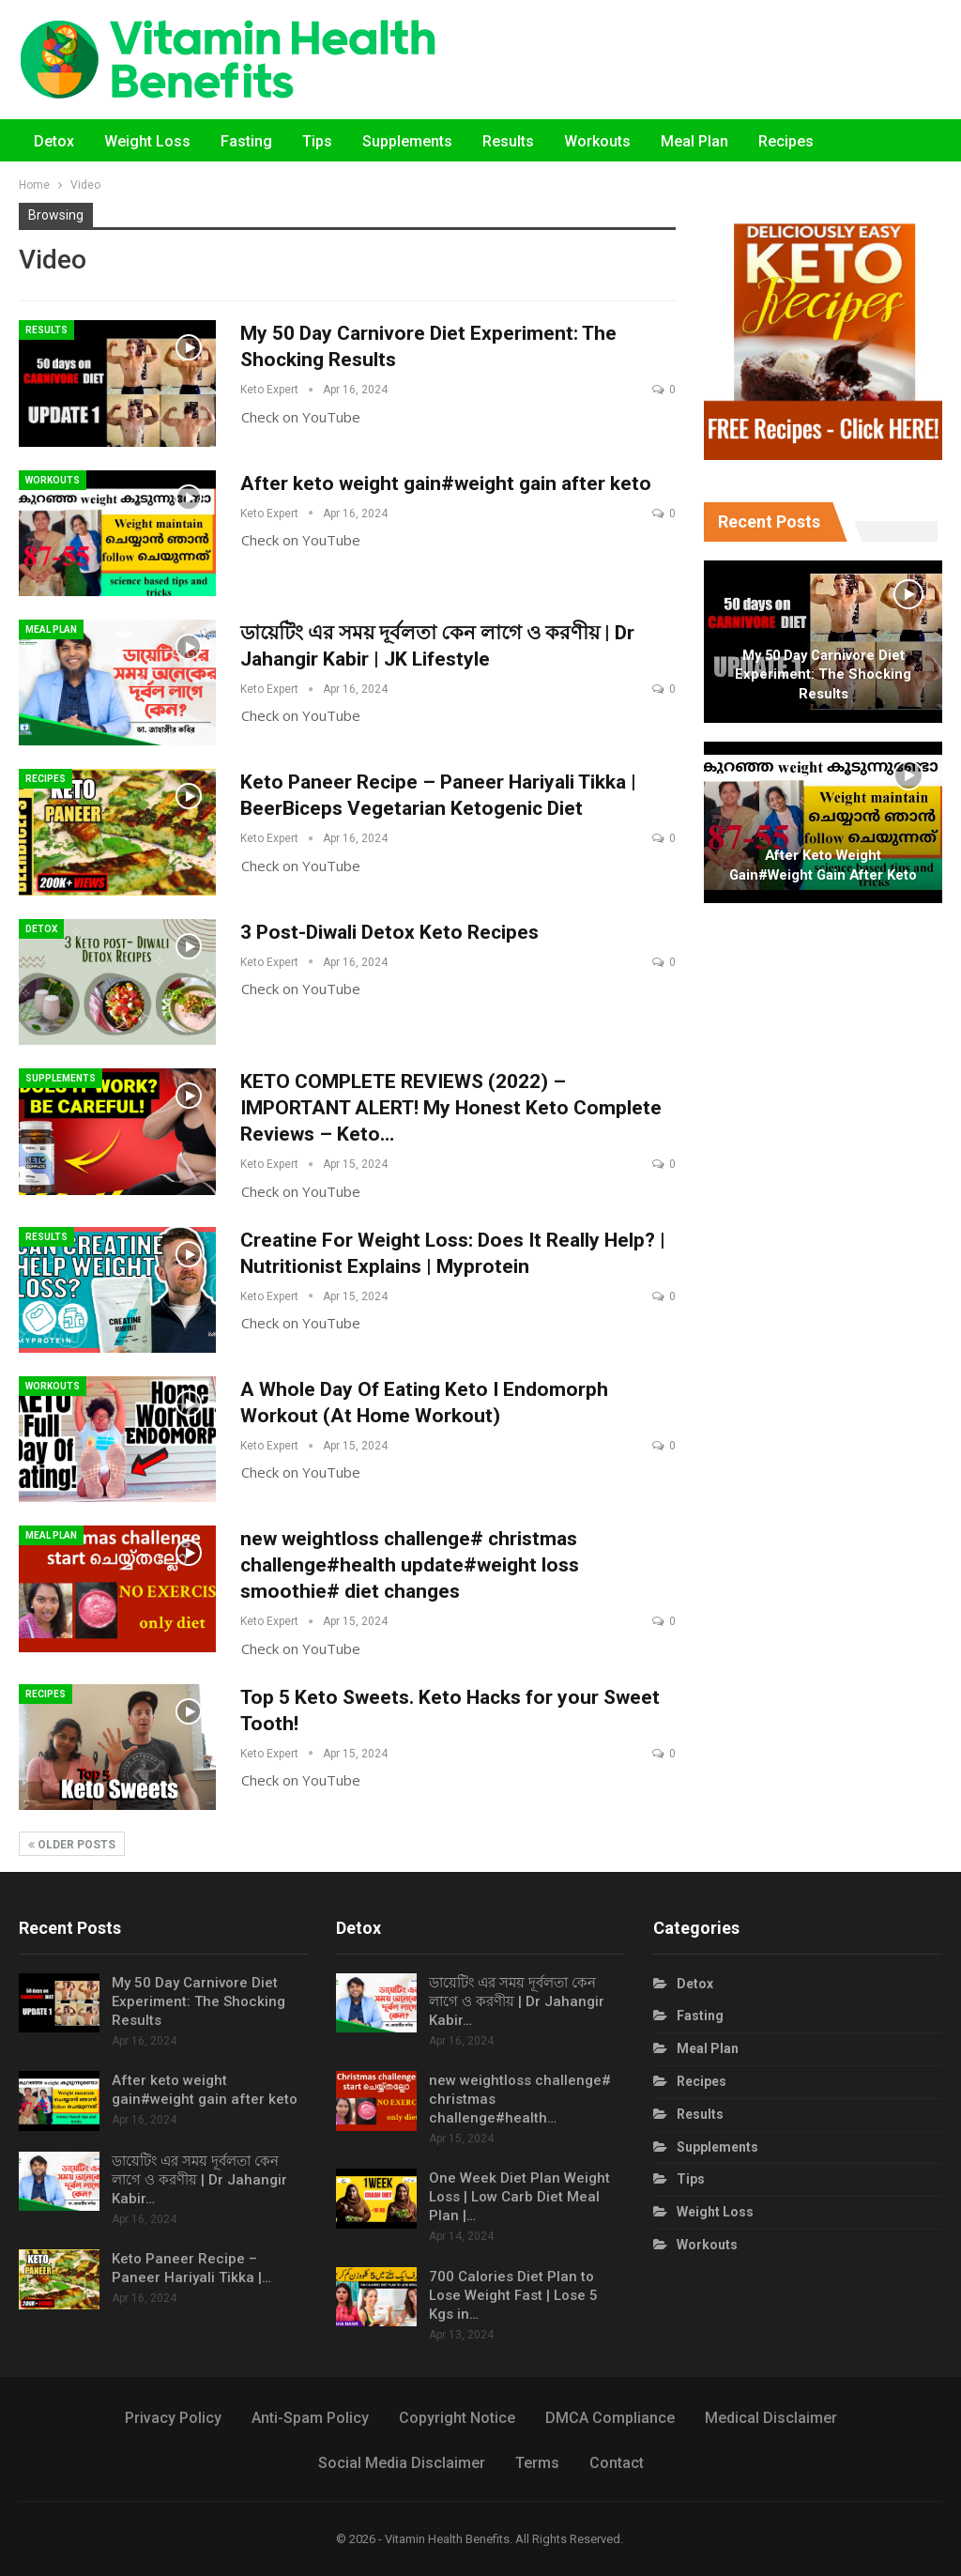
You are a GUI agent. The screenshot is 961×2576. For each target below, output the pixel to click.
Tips (317, 141)
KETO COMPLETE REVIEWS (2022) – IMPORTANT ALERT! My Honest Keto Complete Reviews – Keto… (451, 1107)
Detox (54, 141)
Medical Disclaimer (771, 2418)
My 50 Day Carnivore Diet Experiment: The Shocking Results (823, 674)
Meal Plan (694, 141)
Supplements (407, 141)
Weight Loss (147, 141)
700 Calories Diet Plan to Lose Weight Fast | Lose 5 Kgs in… (513, 2295)
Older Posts (71, 1844)
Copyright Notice (457, 2418)
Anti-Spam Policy (310, 2418)
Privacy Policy (173, 2418)
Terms (537, 2463)
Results (508, 141)
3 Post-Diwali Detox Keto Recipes (389, 932)
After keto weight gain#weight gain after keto (445, 483)
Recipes (786, 141)
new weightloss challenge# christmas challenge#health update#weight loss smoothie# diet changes (409, 1564)
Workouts (597, 141)
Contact (616, 2463)
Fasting (246, 141)
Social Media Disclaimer (401, 2463)
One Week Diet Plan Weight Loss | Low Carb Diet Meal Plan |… (519, 2197)
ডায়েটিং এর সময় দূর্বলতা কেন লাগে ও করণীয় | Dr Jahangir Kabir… (199, 2180)
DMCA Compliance (610, 2418)
